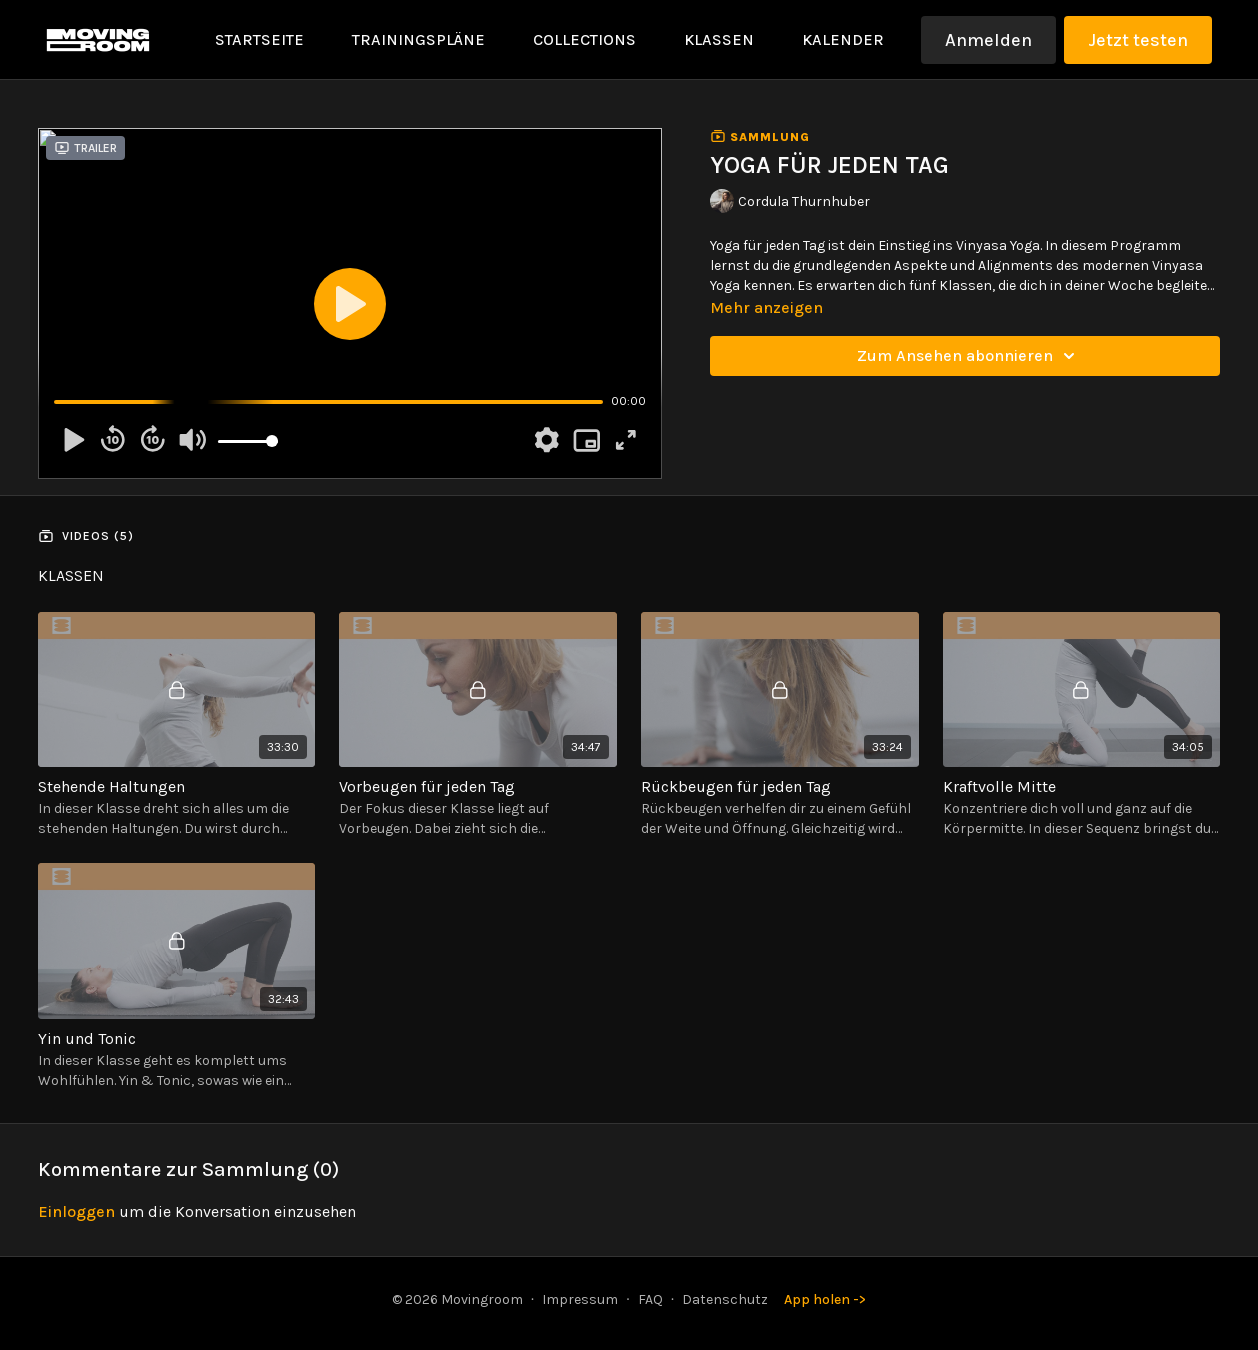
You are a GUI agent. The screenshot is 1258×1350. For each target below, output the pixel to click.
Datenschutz (725, 1299)
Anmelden (988, 40)
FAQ (650, 1299)
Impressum (580, 1299)
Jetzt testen (1138, 40)
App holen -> (825, 1299)
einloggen (76, 1211)
